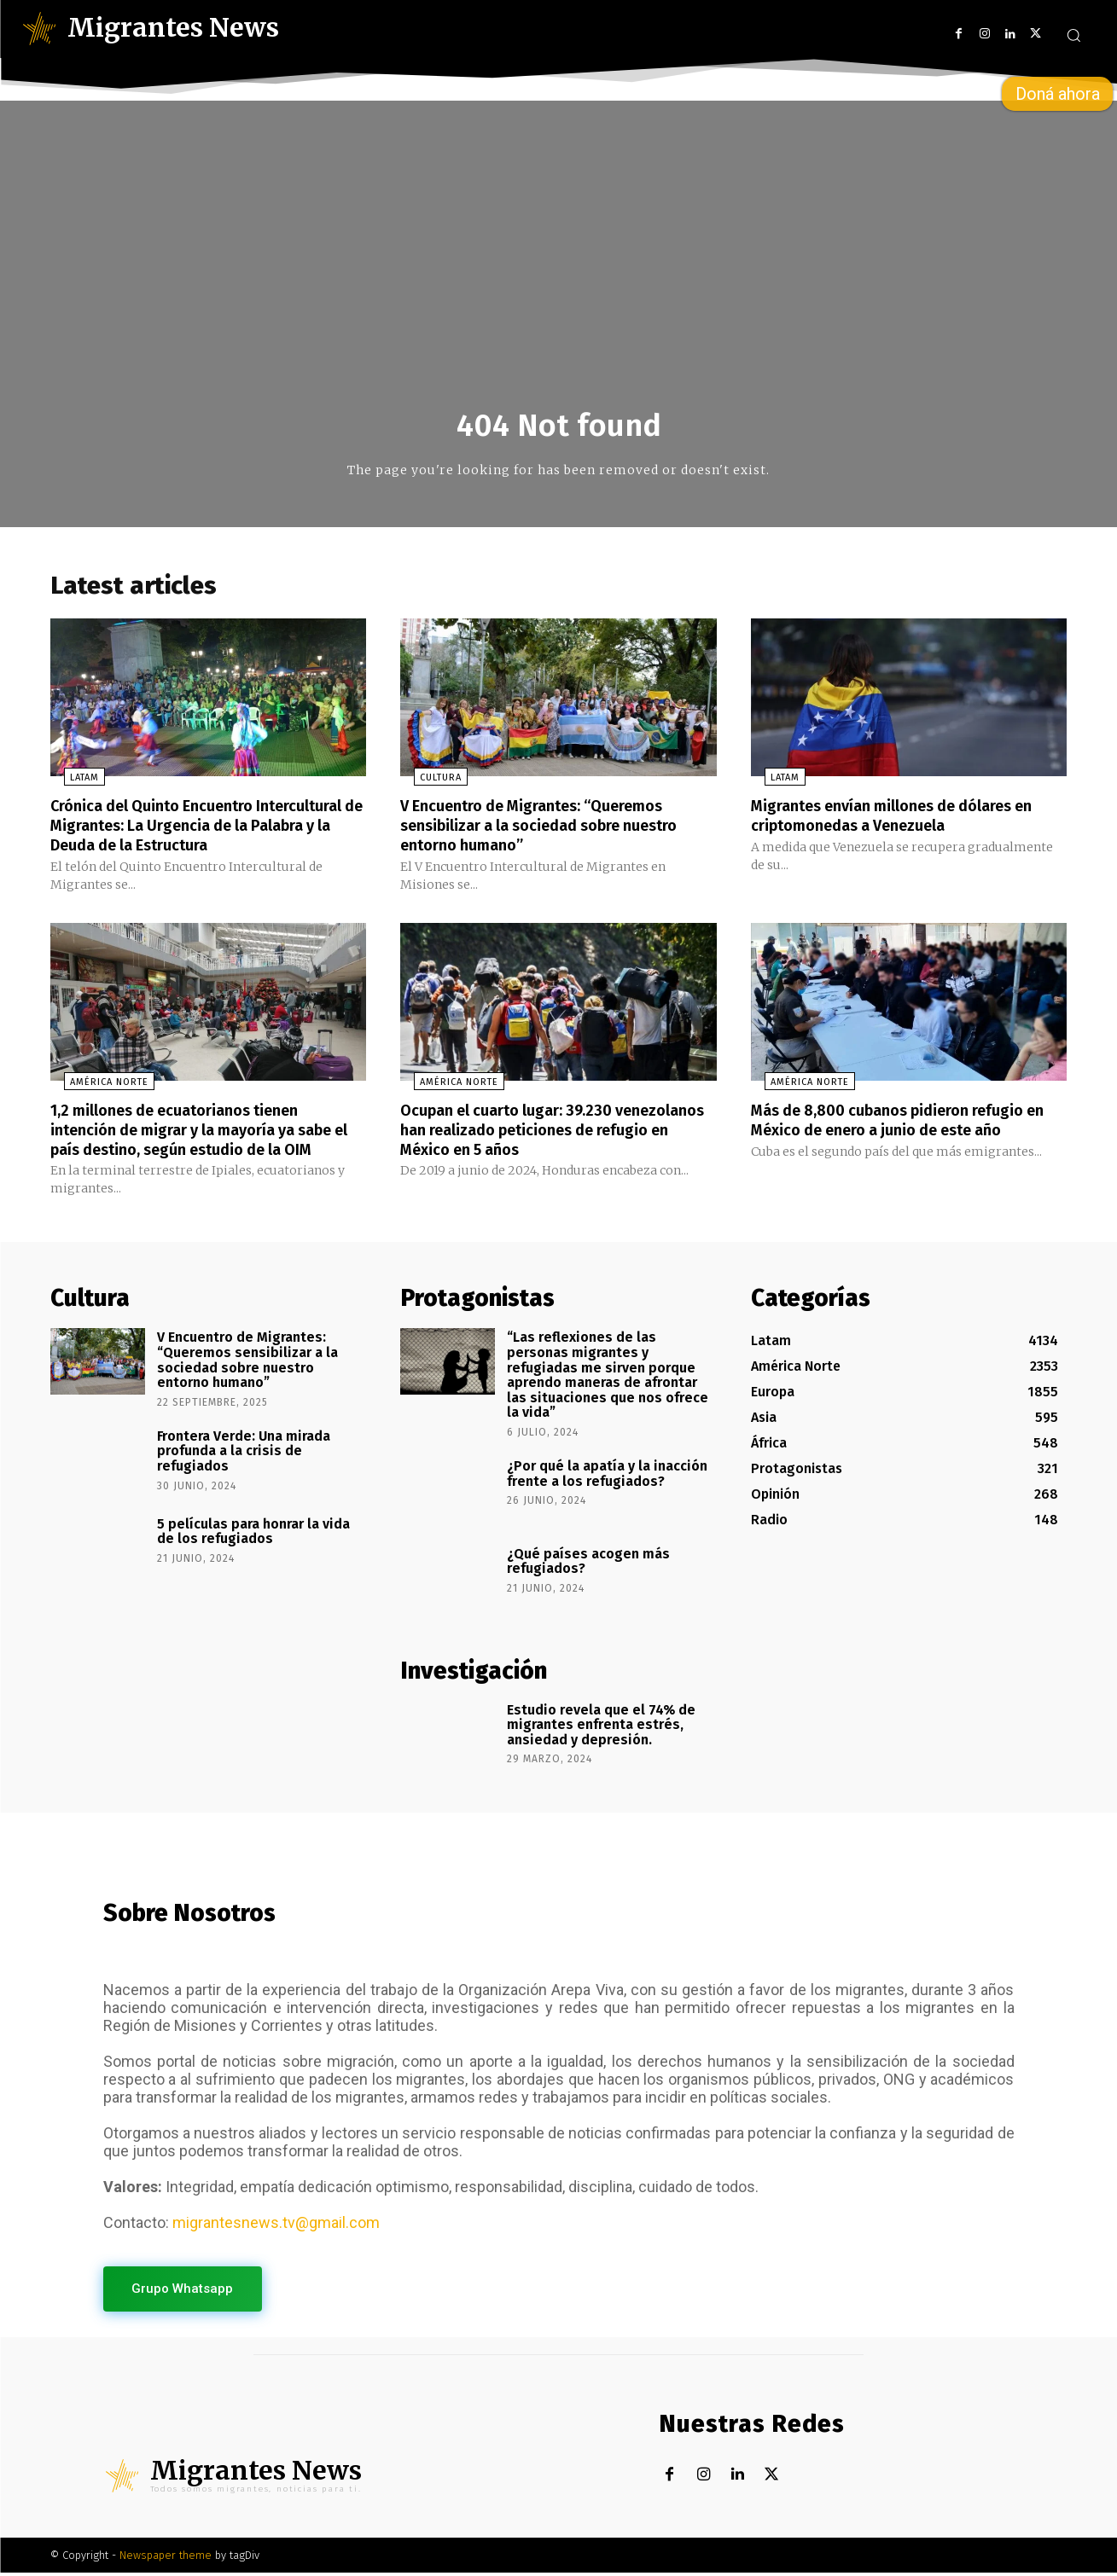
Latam (70, 783)
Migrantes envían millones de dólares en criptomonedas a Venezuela (897, 820)
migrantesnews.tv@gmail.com (276, 2224)
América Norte (95, 1085)
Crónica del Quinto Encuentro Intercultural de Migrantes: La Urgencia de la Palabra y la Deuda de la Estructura (208, 830)
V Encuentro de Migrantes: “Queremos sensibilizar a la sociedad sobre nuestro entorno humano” (556, 830)
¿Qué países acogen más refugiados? (588, 1562)
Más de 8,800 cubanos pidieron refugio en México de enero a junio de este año (905, 1122)
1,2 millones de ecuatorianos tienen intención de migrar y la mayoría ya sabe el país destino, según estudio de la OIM (208, 1132)
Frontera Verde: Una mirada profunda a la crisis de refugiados (243, 1452)
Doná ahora (1057, 94)
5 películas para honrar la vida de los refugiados (253, 1532)
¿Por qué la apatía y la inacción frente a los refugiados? (607, 1474)
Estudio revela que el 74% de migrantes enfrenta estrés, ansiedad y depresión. (601, 1726)
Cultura (427, 783)
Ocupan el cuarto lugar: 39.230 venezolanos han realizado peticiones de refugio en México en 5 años (548, 1132)
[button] (1073, 35)
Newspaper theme (165, 2558)
